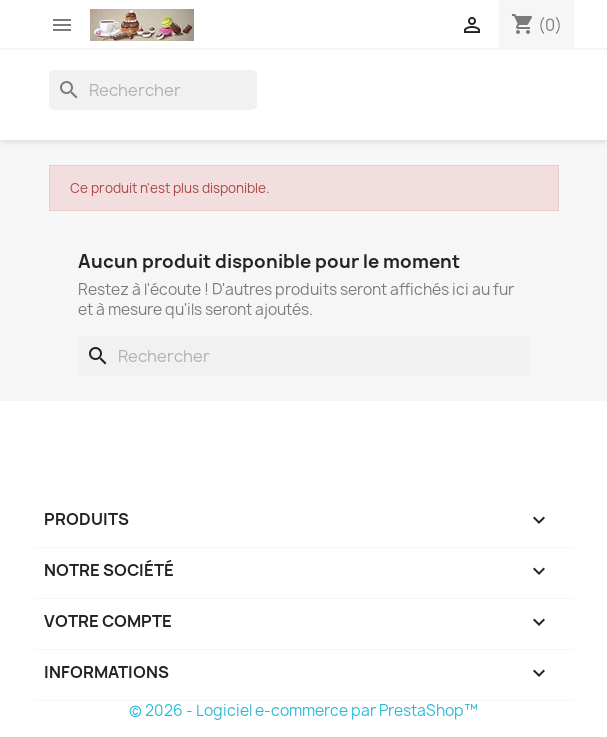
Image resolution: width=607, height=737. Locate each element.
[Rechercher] (153, 90)
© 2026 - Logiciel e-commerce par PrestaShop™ (303, 710)
